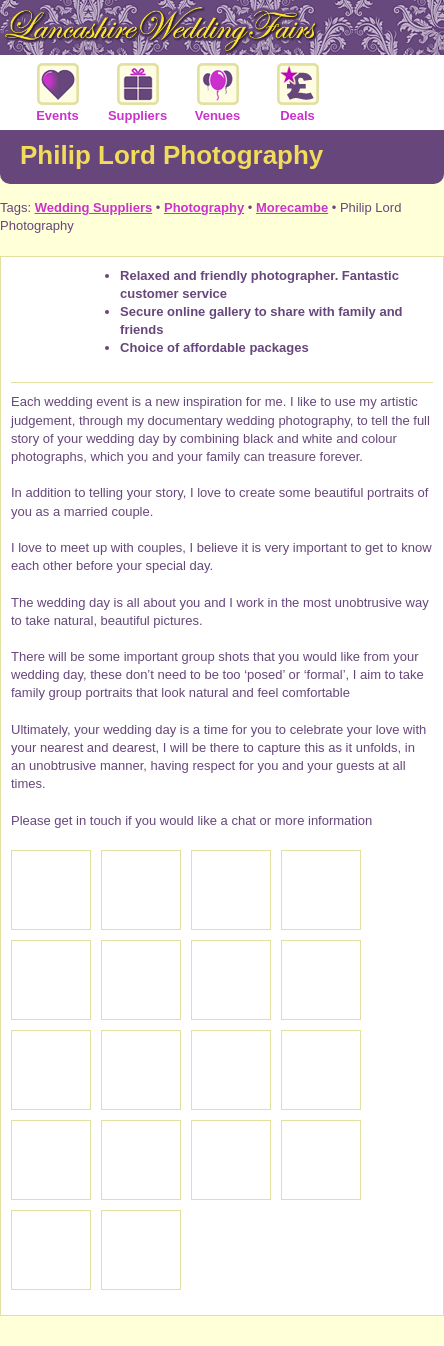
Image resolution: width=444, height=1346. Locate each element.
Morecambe (292, 207)
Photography (204, 207)
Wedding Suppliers (94, 207)
